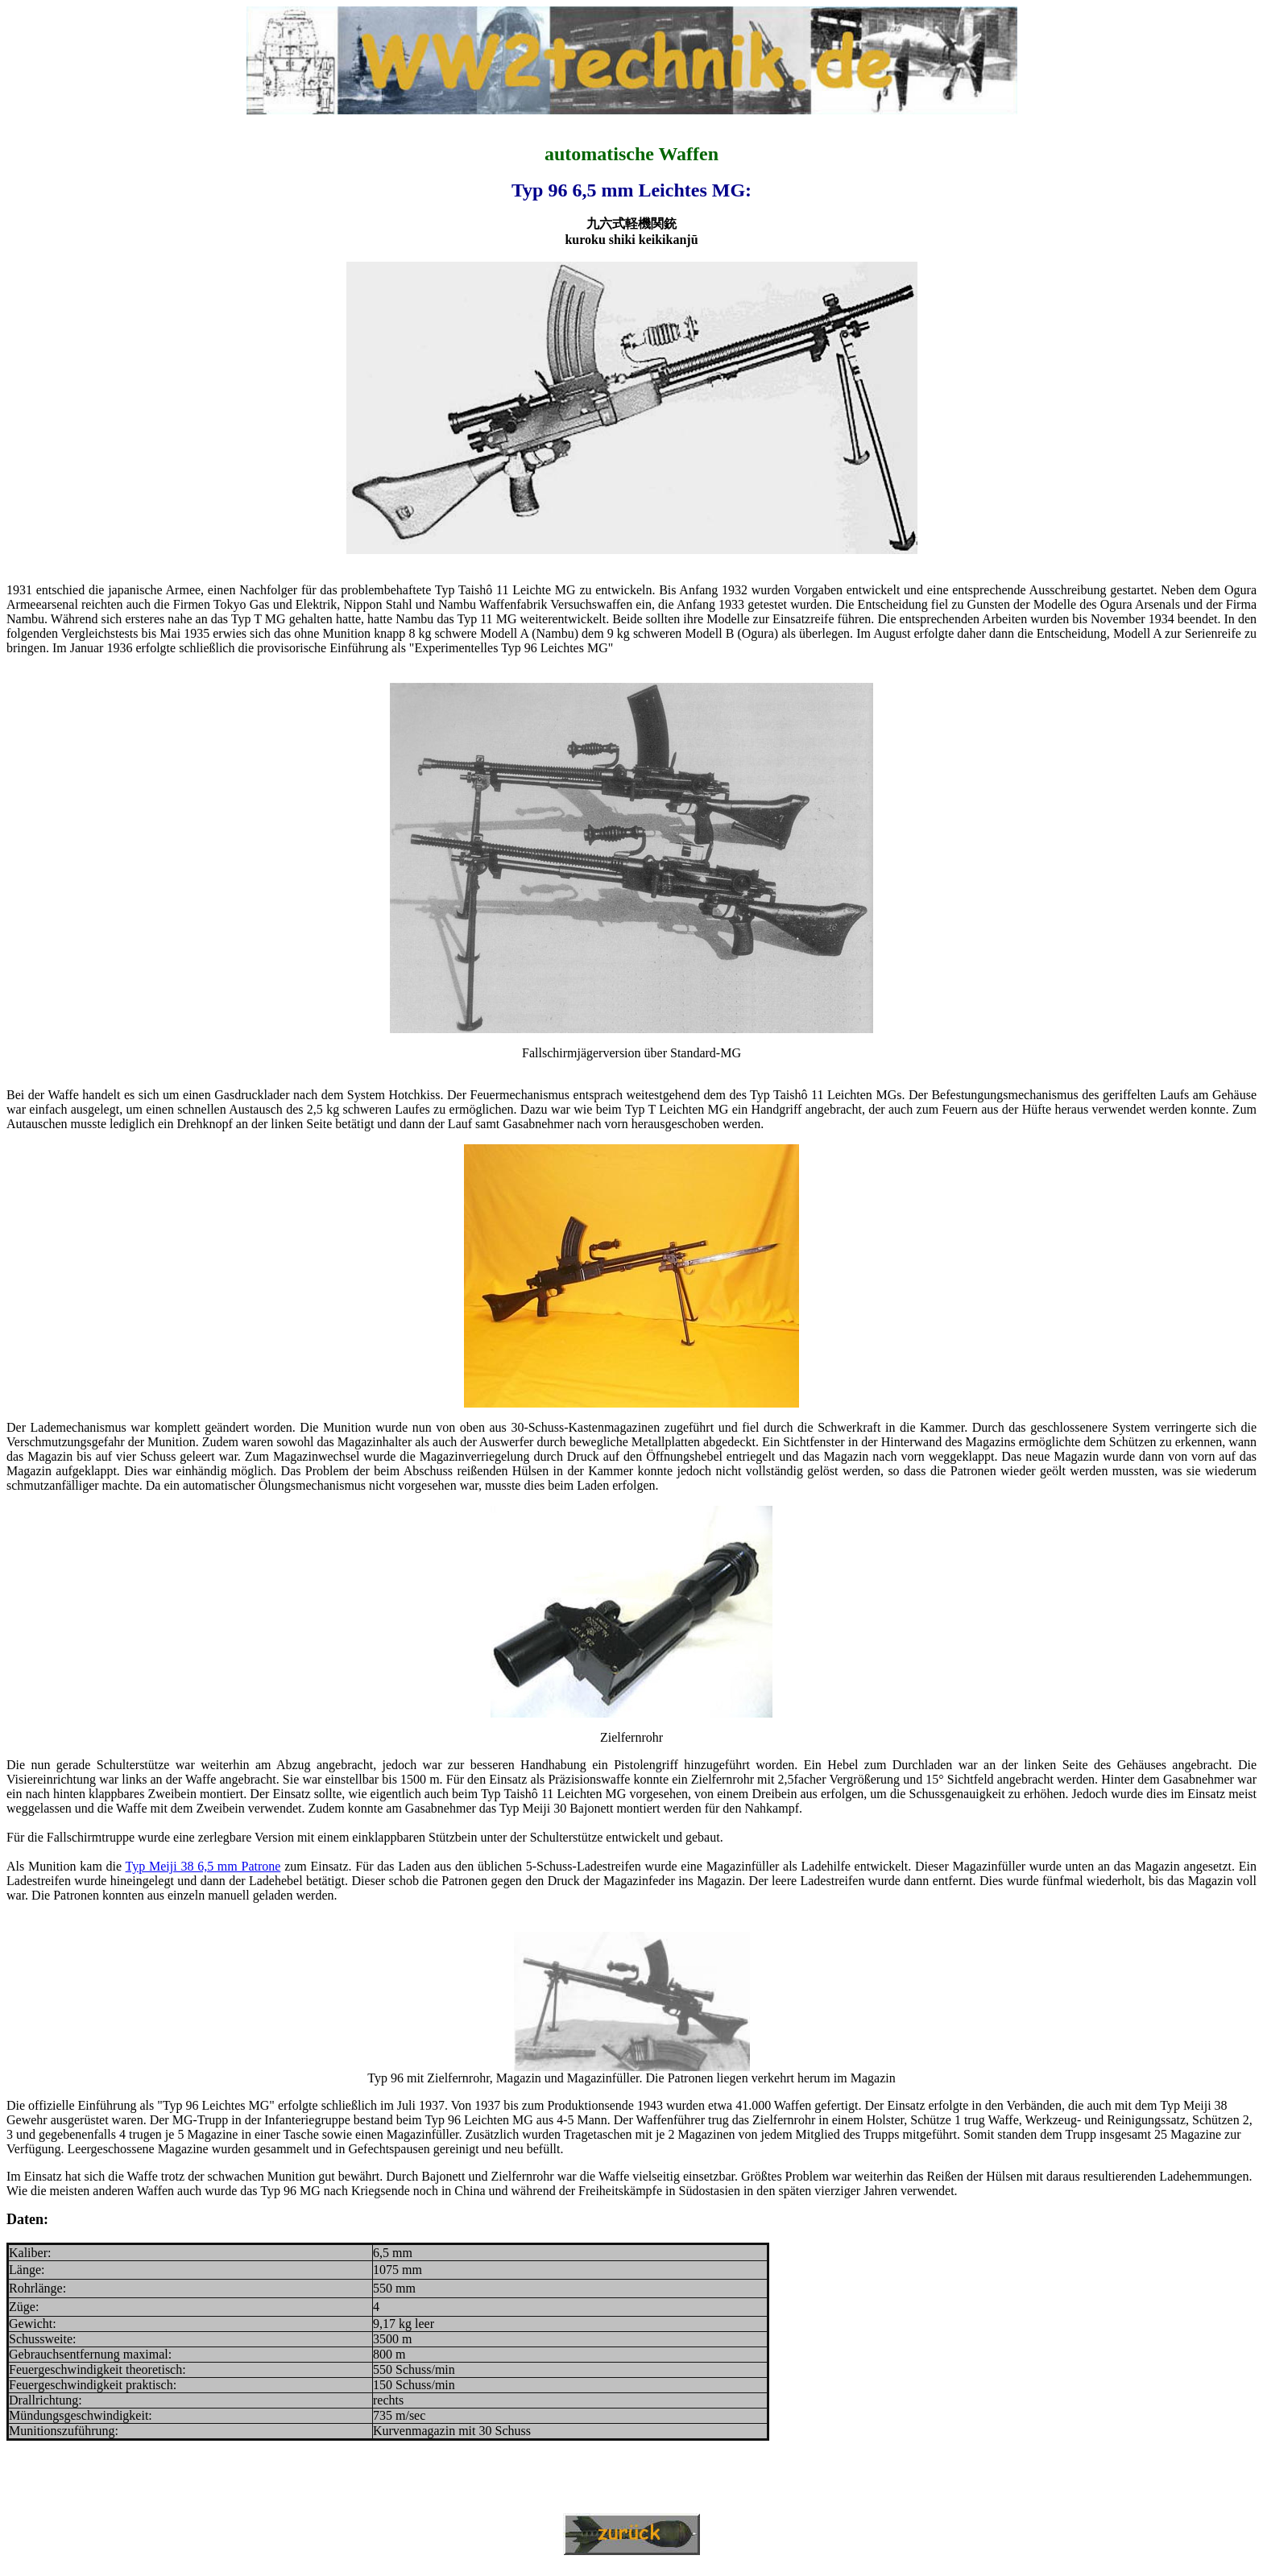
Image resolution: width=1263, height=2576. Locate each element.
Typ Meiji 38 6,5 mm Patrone (203, 1866)
